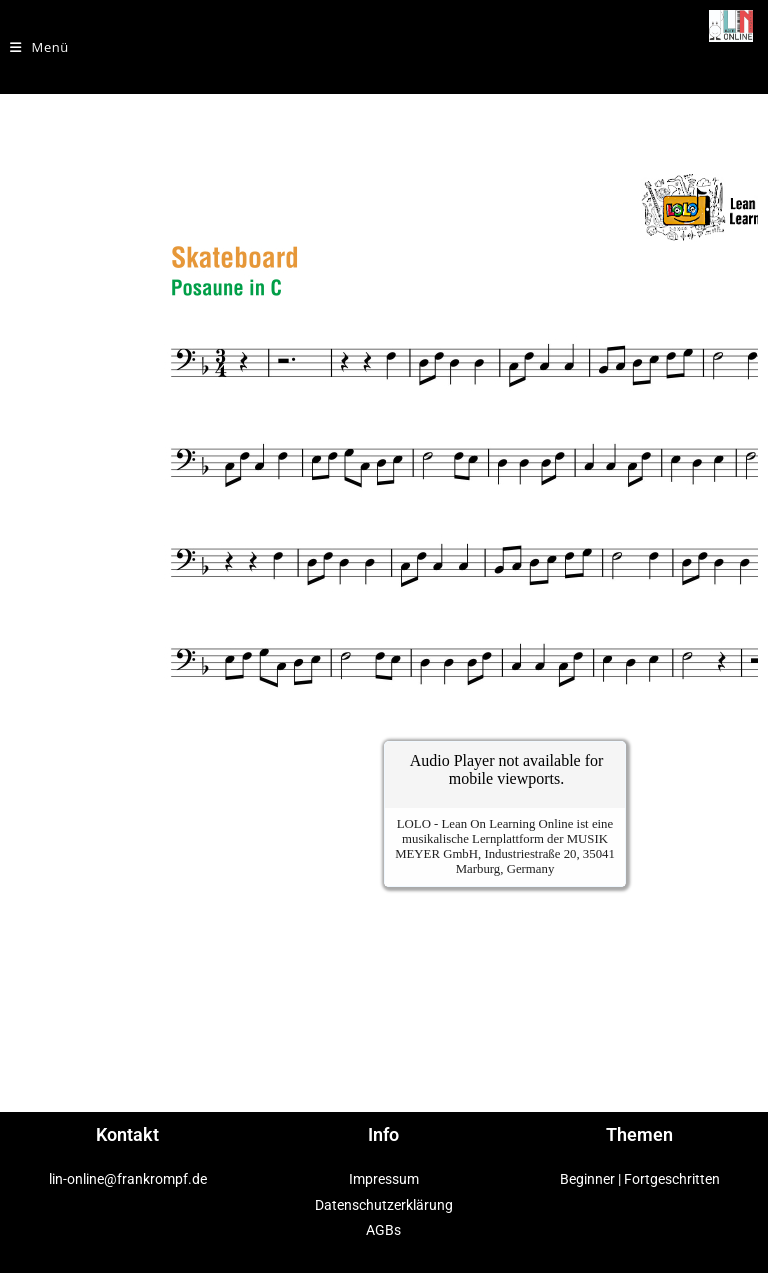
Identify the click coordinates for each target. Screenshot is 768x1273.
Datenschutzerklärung (384, 1205)
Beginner (587, 1179)
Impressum (384, 1179)
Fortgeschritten (672, 1179)
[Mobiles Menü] (39, 47)
